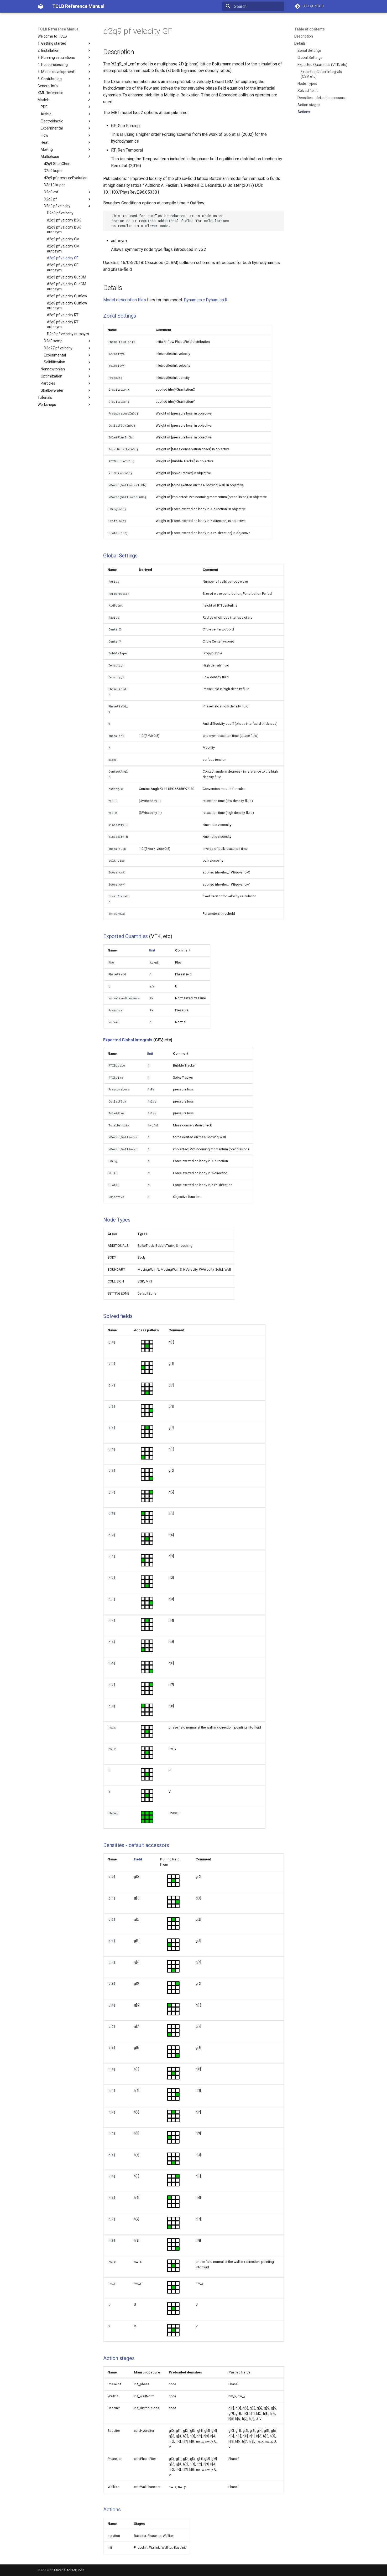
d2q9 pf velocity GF (62, 258)
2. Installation (65, 50)
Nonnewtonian (66, 369)
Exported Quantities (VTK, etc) (322, 65)
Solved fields (307, 91)
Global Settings (309, 57)
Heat (66, 142)
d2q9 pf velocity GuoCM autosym (66, 286)
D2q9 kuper (53, 171)
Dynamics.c (194, 299)
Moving (66, 149)
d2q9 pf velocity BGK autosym (64, 229)
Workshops (65, 404)
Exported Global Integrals (127, 1039)
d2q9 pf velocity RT (63, 315)
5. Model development (65, 71)
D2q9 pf (68, 199)
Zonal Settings (309, 50)
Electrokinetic (66, 121)
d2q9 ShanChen (57, 164)
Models (65, 99)
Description (303, 36)
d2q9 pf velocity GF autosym (62, 267)
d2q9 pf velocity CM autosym (63, 248)
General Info (65, 86)
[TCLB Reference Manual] (40, 6)
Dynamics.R (216, 299)
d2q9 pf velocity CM (63, 239)
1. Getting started (65, 43)
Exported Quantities (125, 936)
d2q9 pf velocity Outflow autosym (67, 305)
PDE (66, 107)
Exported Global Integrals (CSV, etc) (321, 74)
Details (300, 43)
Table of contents (309, 29)
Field (138, 1859)
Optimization (66, 376)
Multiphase (66, 156)
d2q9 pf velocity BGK (64, 220)
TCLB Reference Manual (59, 29)
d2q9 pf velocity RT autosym (63, 324)
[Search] (253, 6)
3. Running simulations (65, 57)
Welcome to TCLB (52, 36)
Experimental (66, 128)
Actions (303, 112)
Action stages (308, 105)
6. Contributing (65, 78)
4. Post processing (65, 64)
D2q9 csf (68, 192)
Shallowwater (66, 390)
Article (66, 114)
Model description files (124, 299)
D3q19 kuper (54, 185)
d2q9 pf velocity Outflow (67, 296)
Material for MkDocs (69, 2570)
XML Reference (65, 93)
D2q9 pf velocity (68, 206)
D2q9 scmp (68, 341)
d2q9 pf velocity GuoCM (66, 277)
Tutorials (65, 397)
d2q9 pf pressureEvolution (65, 178)
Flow (66, 135)
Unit (152, 950)
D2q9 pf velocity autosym (68, 334)
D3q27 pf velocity (68, 348)
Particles (66, 383)
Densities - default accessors (321, 98)
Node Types (307, 83)
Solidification (68, 362)
